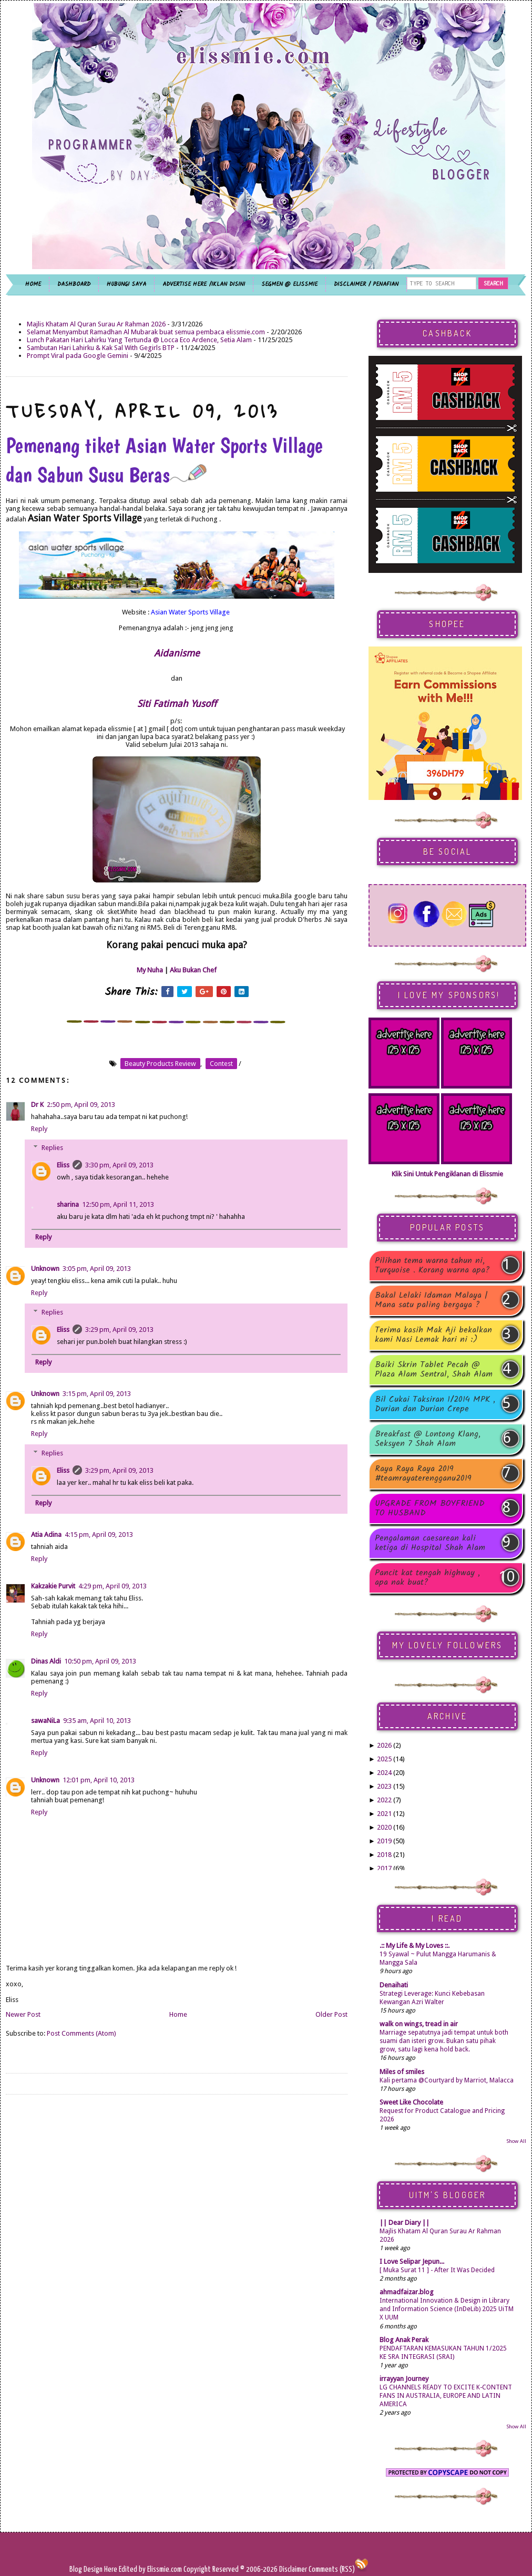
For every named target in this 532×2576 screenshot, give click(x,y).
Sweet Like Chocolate (411, 2102)
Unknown (45, 1268)
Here (111, 2569)
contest (221, 1064)
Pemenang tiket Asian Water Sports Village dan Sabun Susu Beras (164, 460)
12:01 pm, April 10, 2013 (99, 1780)
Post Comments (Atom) (81, 2033)
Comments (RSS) (332, 2569)
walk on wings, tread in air (419, 2024)
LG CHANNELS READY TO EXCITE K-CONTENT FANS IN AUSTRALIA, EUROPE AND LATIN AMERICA (446, 2396)
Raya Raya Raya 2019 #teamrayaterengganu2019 (423, 1473)
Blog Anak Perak (404, 2340)
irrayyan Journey (404, 2379)
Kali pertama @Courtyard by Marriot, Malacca (447, 2080)
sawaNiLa (45, 1721)
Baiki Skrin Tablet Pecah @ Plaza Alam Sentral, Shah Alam (434, 1369)
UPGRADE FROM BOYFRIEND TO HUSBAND (430, 1508)
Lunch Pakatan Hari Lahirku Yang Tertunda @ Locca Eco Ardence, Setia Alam (139, 340)
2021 (384, 1814)
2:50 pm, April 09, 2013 (81, 1105)
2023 (384, 1786)
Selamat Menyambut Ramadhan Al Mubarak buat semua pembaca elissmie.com (146, 332)
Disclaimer (292, 2569)
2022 (384, 1800)
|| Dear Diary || (404, 2222)
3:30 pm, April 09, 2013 (119, 1165)
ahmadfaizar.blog (407, 2292)
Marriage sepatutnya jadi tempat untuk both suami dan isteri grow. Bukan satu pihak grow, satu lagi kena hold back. (444, 2041)
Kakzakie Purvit (53, 1586)
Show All (516, 2141)
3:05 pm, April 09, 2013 (97, 1268)
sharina (68, 1204)
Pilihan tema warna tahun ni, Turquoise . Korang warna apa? (432, 1265)
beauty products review (160, 1064)
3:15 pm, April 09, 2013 (97, 1394)
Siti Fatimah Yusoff (177, 703)
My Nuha (150, 970)
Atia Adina (46, 1534)
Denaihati (394, 1985)
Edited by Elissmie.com (150, 2569)
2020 (384, 1827)
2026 (384, 1745)
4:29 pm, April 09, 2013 (112, 1586)
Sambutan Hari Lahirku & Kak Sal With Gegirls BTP (101, 348)
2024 (384, 1773)
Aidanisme (177, 653)
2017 (384, 1868)
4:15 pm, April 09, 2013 (99, 1534)
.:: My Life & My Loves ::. (414, 1945)
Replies (52, 1148)
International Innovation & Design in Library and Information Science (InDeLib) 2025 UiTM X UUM (447, 2309)
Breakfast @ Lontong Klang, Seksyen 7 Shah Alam (427, 1439)
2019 (384, 1841)
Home (178, 2014)
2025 (384, 1759)
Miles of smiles (402, 2072)
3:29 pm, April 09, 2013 (119, 1329)
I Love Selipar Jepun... (412, 2261)
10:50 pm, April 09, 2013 (100, 1661)
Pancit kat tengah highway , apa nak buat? (427, 1577)
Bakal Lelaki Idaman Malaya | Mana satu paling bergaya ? (431, 1300)
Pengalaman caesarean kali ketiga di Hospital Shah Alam (430, 1543)
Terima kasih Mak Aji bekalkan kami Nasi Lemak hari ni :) (433, 1335)
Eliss (63, 1165)
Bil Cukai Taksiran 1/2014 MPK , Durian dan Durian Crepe (435, 1404)
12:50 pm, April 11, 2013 (118, 1204)
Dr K (37, 1105)
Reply (39, 1129)
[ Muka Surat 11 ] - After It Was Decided (437, 2270)
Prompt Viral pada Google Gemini (77, 356)
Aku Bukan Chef (193, 970)
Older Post (331, 2014)
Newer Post (23, 2014)
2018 (384, 1855)
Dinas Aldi (46, 1661)
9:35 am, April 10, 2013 (97, 1721)
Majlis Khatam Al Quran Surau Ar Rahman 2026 (96, 324)
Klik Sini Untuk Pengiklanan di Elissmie (447, 1174)
